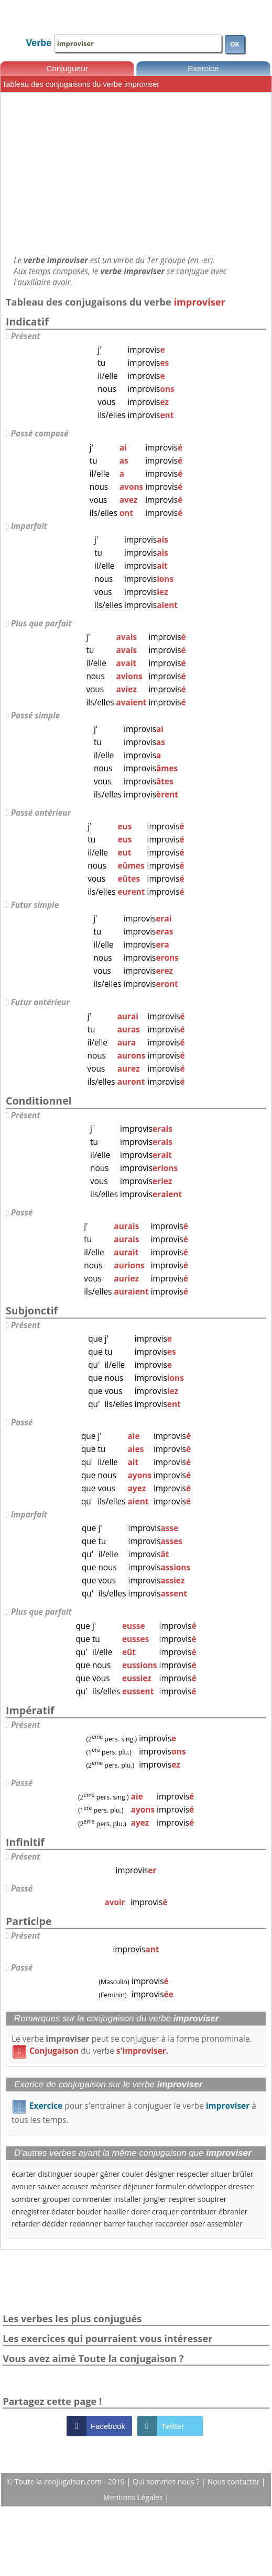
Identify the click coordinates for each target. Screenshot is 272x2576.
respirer (182, 2199)
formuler (171, 2186)
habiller (116, 2212)
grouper (56, 2199)
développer (207, 2186)
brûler (243, 2174)
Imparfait (29, 526)
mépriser (105, 2186)
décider (55, 2224)
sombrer (26, 2199)
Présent (25, 336)
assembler (225, 2224)
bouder (89, 2212)
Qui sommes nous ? (167, 2482)
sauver (48, 2186)
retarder (26, 2224)
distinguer (55, 2174)
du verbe (90, 2050)
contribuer (199, 2212)
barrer (114, 2224)
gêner (110, 2174)
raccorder (171, 2224)
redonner (85, 2224)
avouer (23, 2186)
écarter (24, 2174)
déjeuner (138, 2186)
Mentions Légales (134, 2497)
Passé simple (35, 715)
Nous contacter (235, 2482)
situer (220, 2174)
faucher (140, 2224)
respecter (193, 2174)
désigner (160, 2174)
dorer (140, 2212)
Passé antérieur (41, 812)
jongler (155, 2199)
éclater (62, 2212)
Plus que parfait (41, 623)
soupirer (212, 2199)
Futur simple (35, 904)
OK (235, 44)
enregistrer (30, 2212)
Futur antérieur (40, 1002)
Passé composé (40, 433)
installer (127, 2199)
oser (197, 2224)
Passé (22, 1212)
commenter (92, 2199)
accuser (75, 2186)
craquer (165, 2212)
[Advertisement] (136, 173)
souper (86, 2174)
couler (132, 2174)
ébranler (233, 2212)
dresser (241, 2186)
